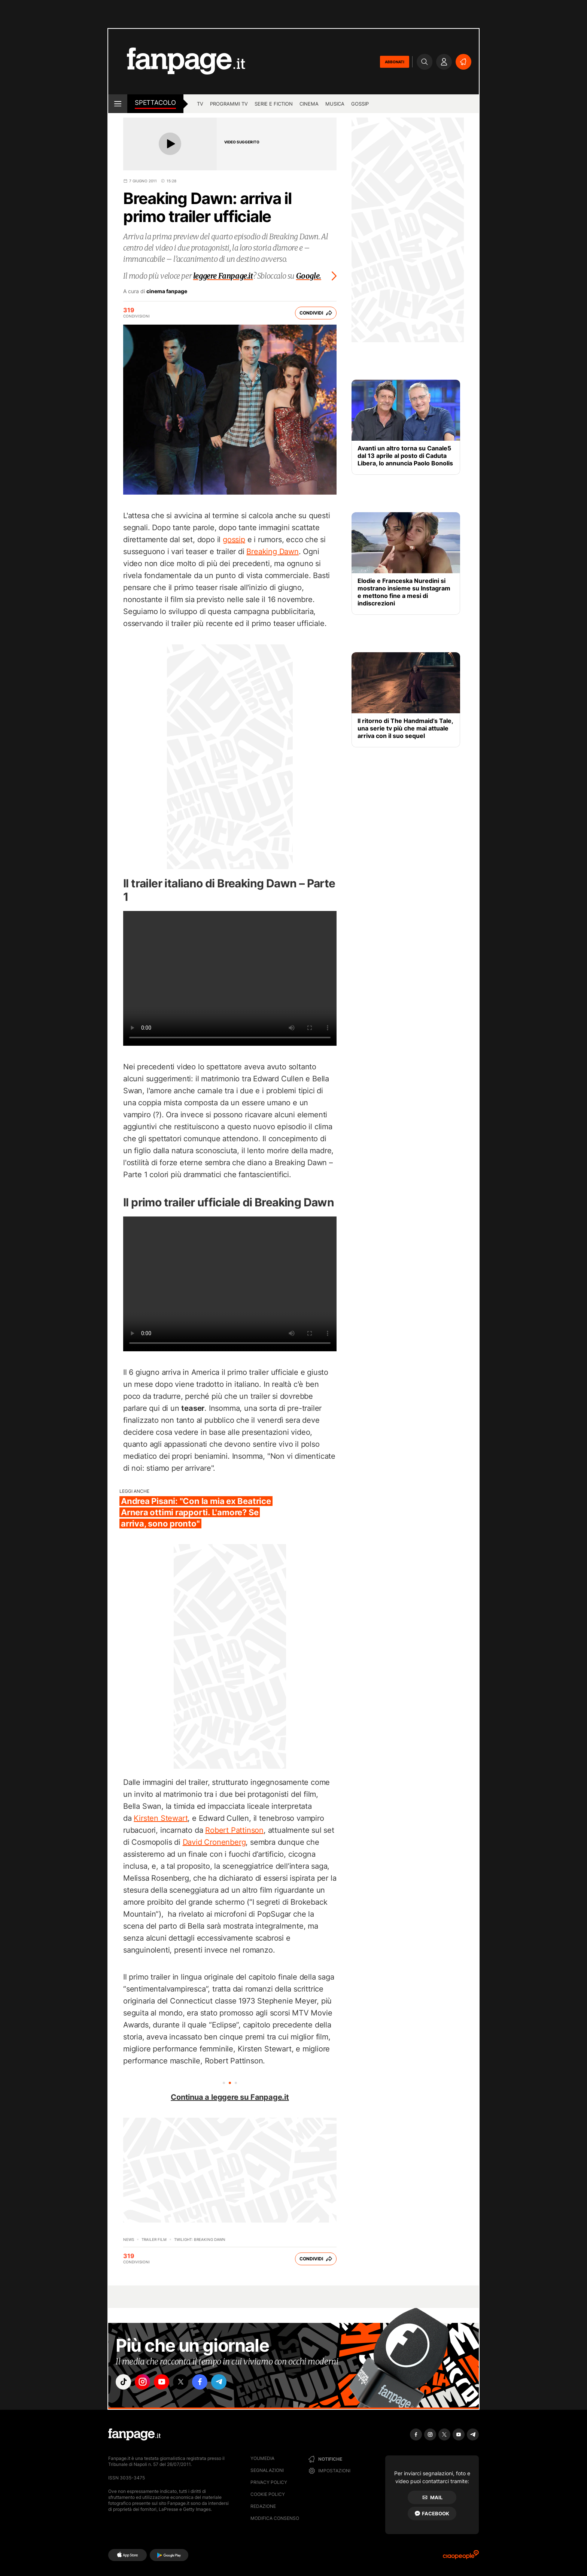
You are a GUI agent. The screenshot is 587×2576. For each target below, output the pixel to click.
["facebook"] (208, 2382)
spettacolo (155, 102)
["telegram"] (229, 2382)
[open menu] (117, 103)
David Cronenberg (214, 1842)
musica (334, 104)
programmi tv (229, 104)
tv (200, 104)
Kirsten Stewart (161, 1818)
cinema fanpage (166, 291)
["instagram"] (145, 2382)
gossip (360, 104)
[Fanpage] (134, 2434)
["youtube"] (166, 2382)
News (128, 2239)
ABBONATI (394, 62)
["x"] (187, 2382)
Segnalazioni (267, 2470)
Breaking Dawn (272, 551)
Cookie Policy (267, 2494)
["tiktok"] (124, 2382)
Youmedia (262, 2458)
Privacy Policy (268, 2482)
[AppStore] (127, 2555)
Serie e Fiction (274, 104)
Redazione (263, 2506)
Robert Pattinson (234, 1830)
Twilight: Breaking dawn (199, 2239)
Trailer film (154, 2239)
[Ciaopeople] (461, 2557)
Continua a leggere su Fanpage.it (230, 2097)
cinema (309, 104)
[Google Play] (169, 2555)
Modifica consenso (274, 2518)
